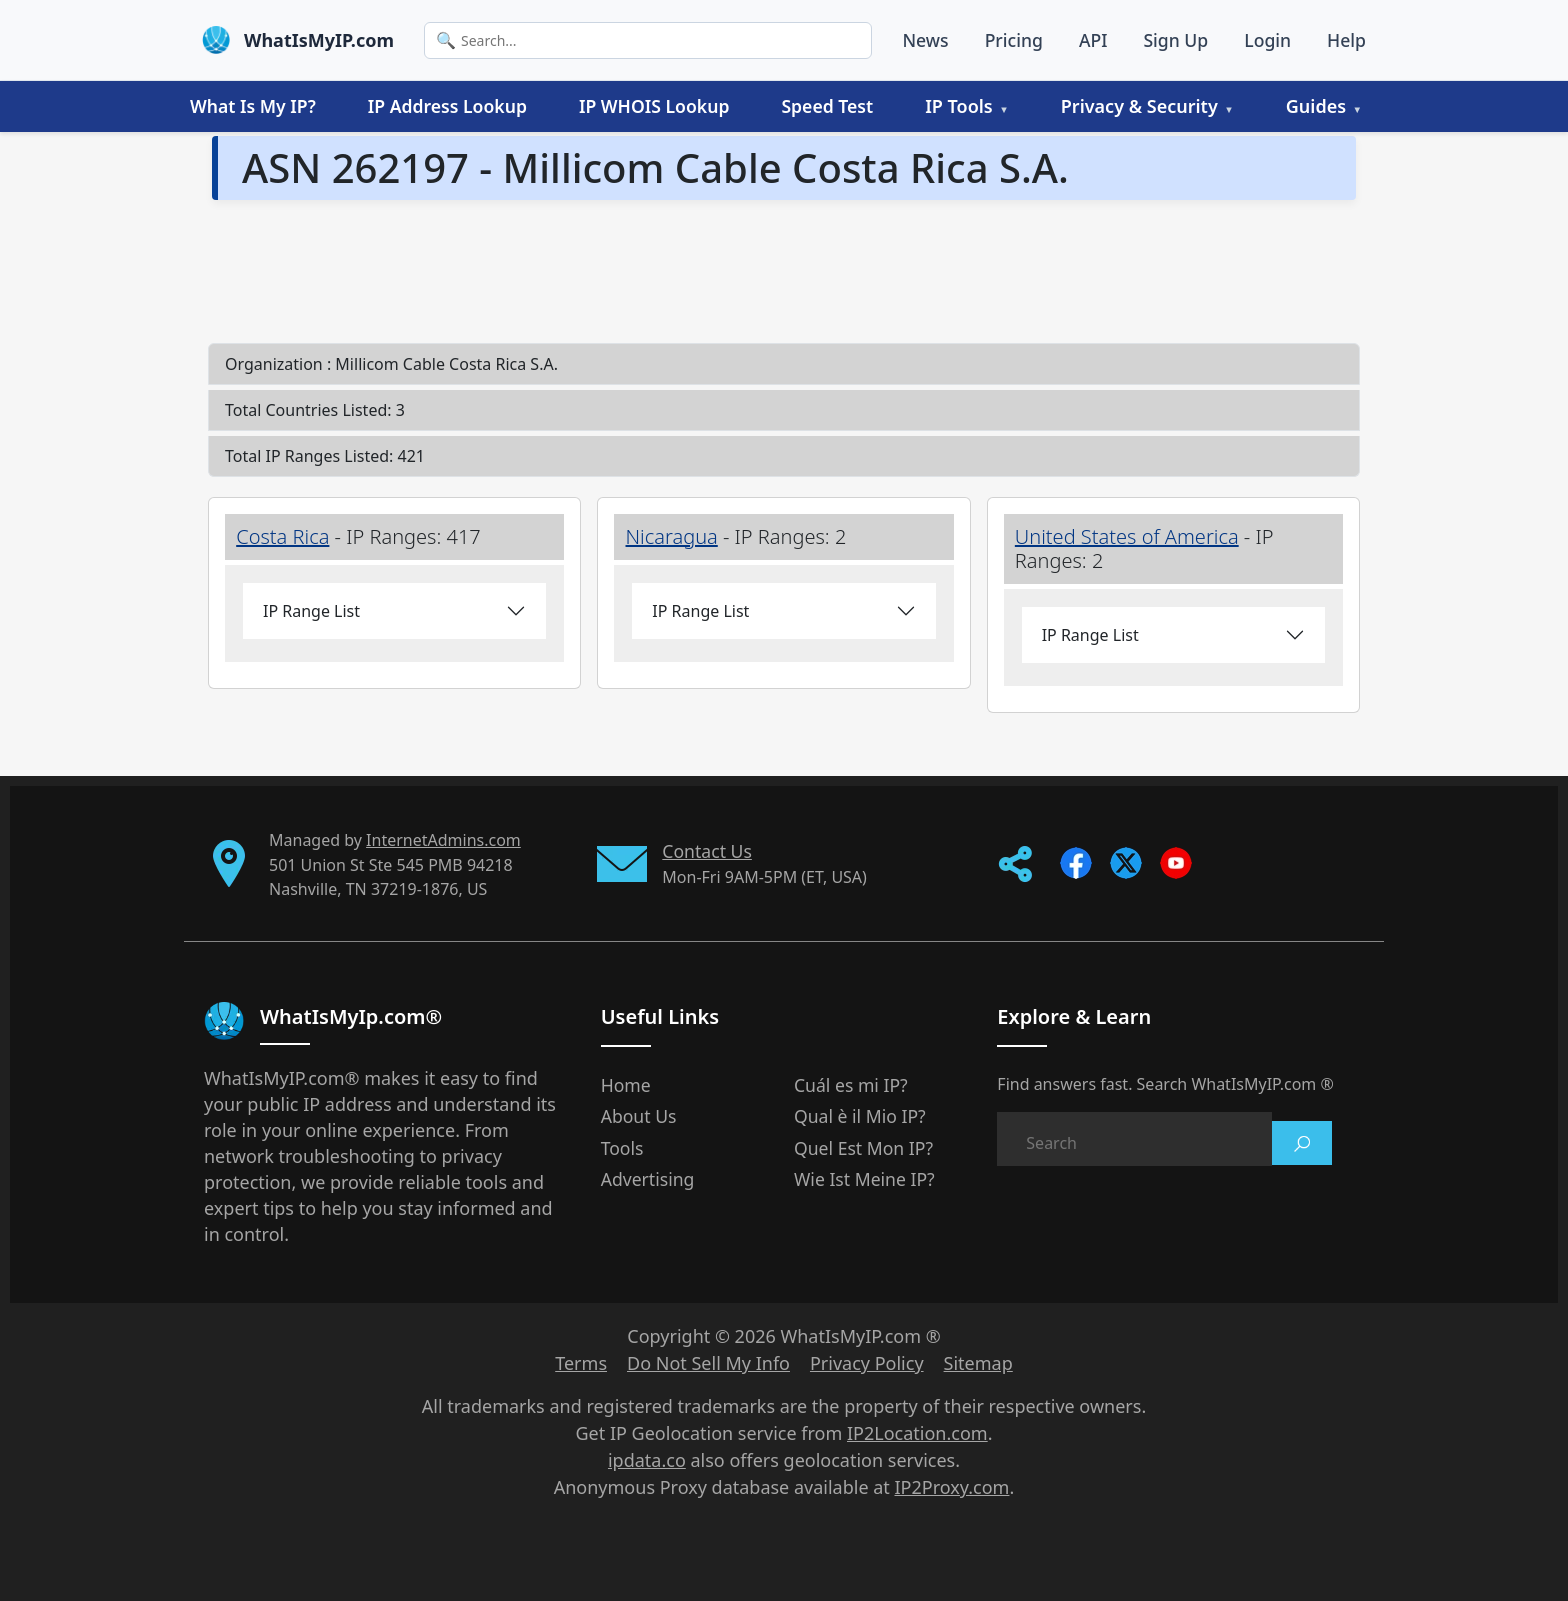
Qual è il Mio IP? (860, 1116)
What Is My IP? (253, 106)
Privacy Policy (867, 1363)
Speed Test (827, 106)
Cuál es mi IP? (851, 1085)
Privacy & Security (1139, 106)
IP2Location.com (917, 1433)
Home (626, 1085)
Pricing (1014, 40)
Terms (581, 1363)
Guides (1316, 106)
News (925, 40)
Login (1267, 40)
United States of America (1127, 536)
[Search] (648, 40)
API (1093, 40)
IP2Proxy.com (952, 1487)
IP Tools (959, 106)
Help (1346, 40)
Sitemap (978, 1363)
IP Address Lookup (447, 106)
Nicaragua (672, 536)
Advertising (648, 1179)
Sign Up (1175, 40)
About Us (639, 1116)
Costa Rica (282, 536)
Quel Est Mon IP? (863, 1148)
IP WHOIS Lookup (654, 106)
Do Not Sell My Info (708, 1363)
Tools (622, 1148)
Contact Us (707, 851)
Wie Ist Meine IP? (864, 1179)
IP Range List (311, 611)
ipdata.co (647, 1460)
